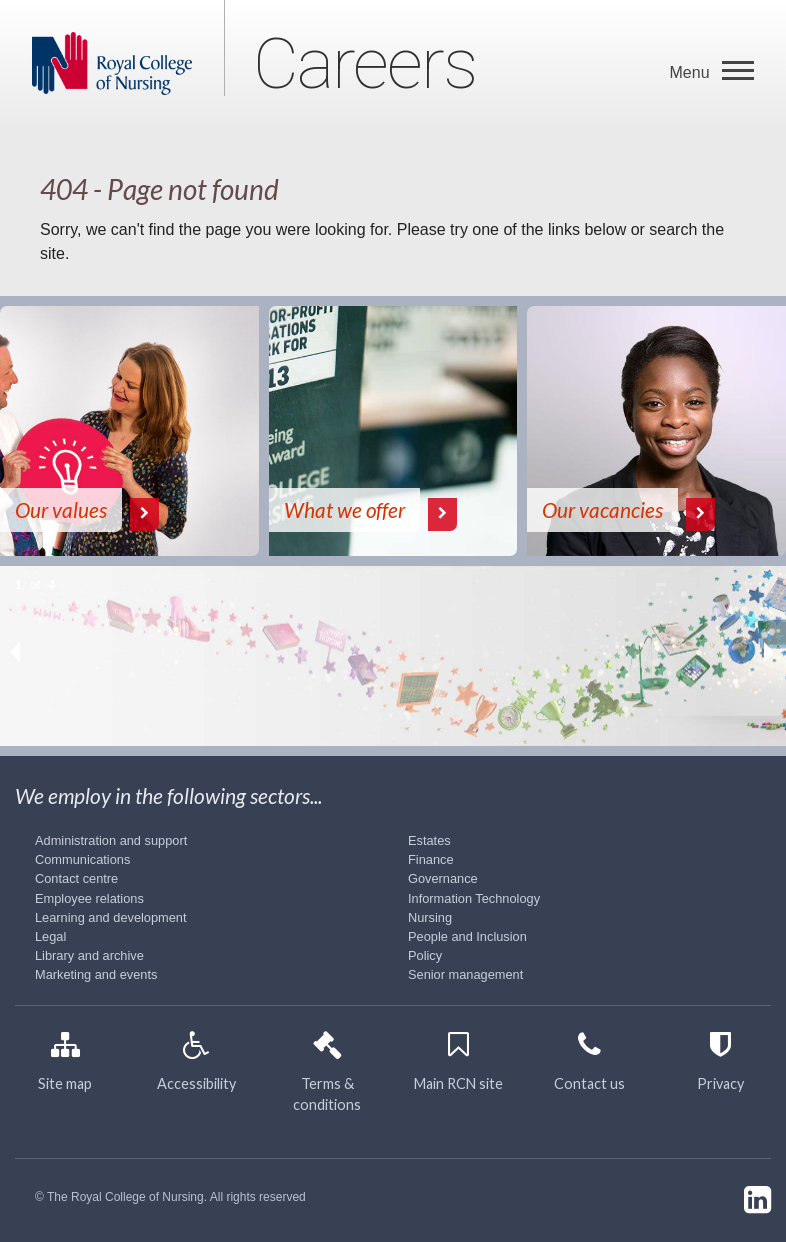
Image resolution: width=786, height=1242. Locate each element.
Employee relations (89, 898)
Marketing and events (96, 974)
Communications (82, 859)
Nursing (430, 917)
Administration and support (111, 840)
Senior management (465, 974)
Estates (429, 840)
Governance (443, 878)
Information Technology (474, 898)
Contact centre (76, 878)
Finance (431, 859)
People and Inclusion (467, 936)
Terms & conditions (327, 1077)
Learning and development (111, 917)
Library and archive (89, 955)
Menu (692, 72)
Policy (425, 955)
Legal (50, 936)
